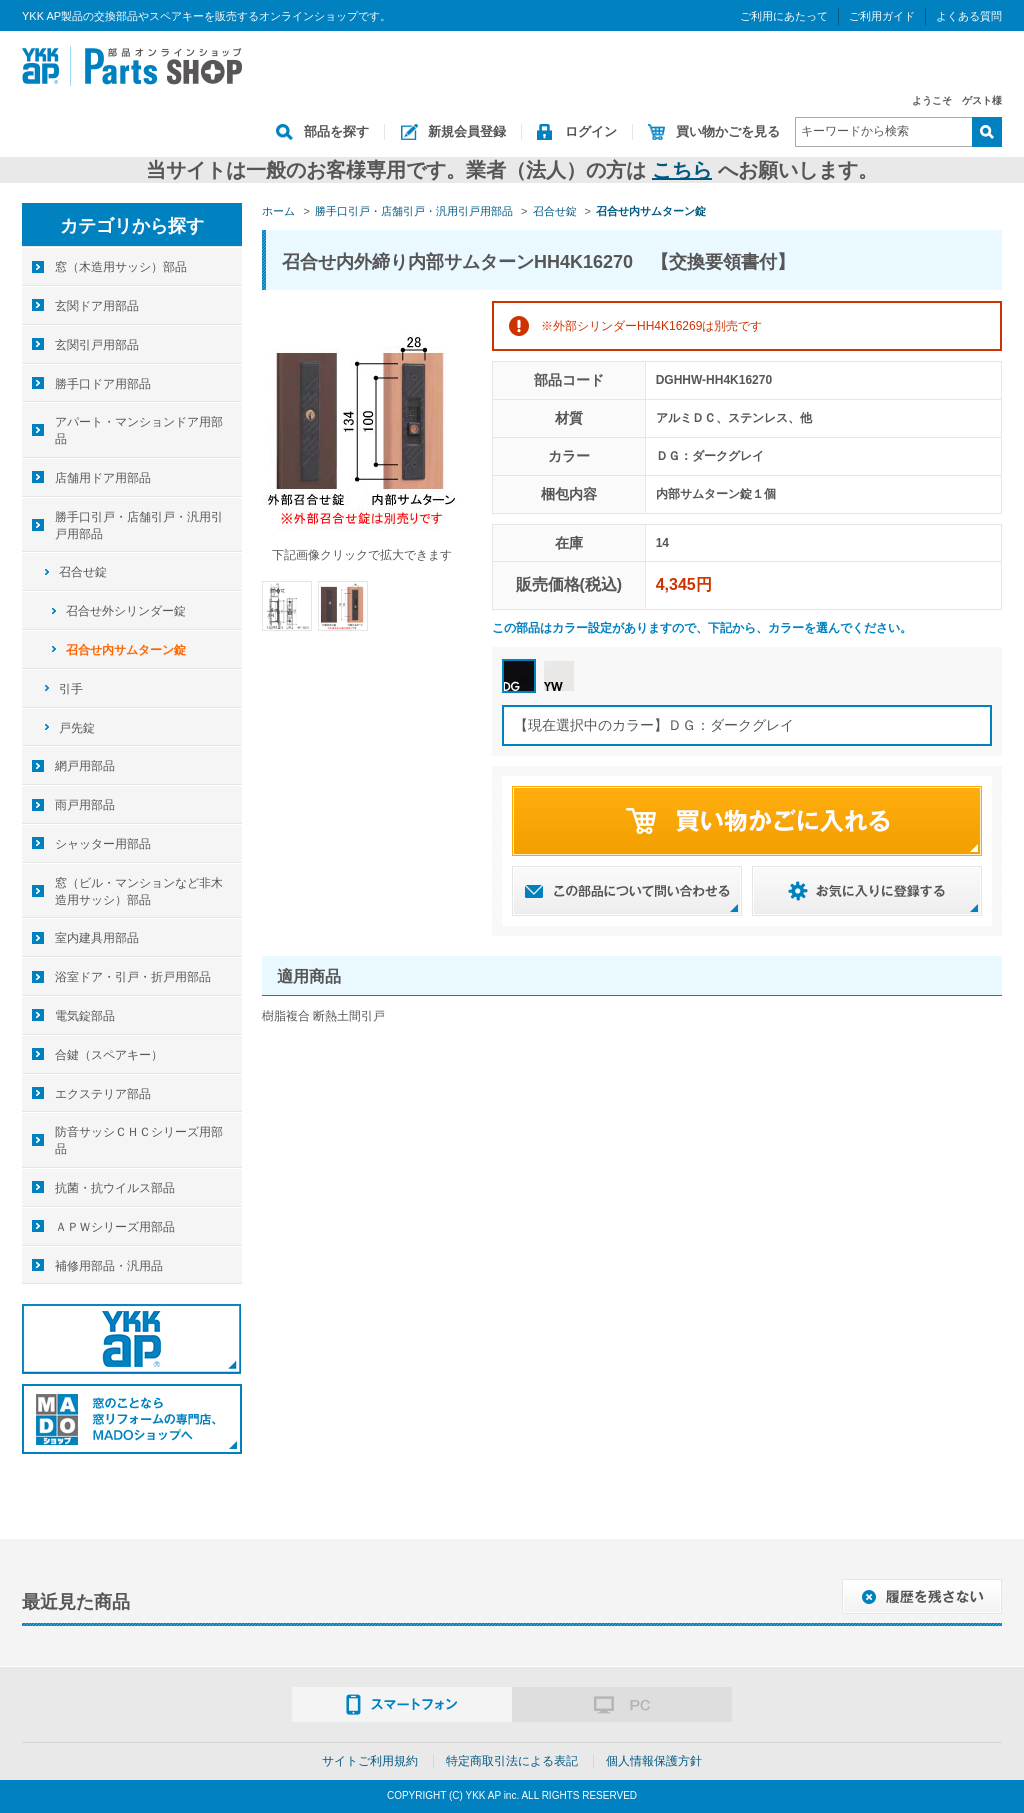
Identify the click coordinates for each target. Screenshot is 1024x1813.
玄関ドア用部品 (97, 306)
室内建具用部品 (97, 938)
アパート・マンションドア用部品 (139, 430)
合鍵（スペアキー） (109, 1055)
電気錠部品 (85, 1016)
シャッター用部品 (103, 844)
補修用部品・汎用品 (109, 1266)
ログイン (591, 131)
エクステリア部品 (103, 1094)
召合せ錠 (83, 572)
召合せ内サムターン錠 (126, 650)
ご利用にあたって (784, 16)
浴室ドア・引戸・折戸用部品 (133, 977)
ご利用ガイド (882, 16)
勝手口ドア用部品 (103, 384)
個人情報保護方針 (654, 1761)
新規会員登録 (467, 131)
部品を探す (336, 131)
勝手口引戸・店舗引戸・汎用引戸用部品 (139, 525)
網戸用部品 (85, 766)
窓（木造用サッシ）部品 (121, 267)
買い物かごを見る (728, 131)
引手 (71, 689)
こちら (682, 170)
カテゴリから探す (132, 226)
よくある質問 (969, 16)
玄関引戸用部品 (97, 345)
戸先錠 (77, 728)
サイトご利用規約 (370, 1761)
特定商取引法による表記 (512, 1761)
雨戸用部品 (85, 805)
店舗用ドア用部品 (103, 478)
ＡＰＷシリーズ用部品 (115, 1227)
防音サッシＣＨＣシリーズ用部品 (139, 1140)
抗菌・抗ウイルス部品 (115, 1188)
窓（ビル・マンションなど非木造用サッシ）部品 (139, 891)
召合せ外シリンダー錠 (126, 611)
